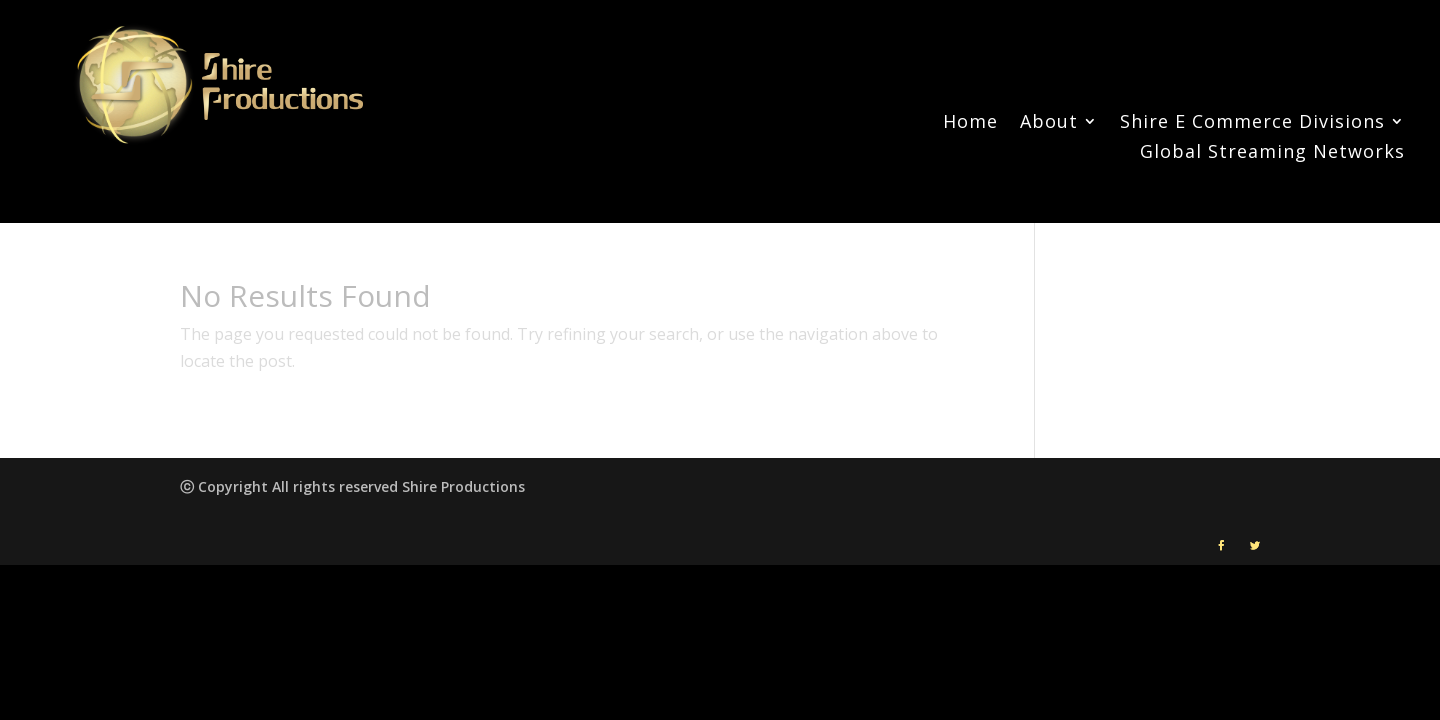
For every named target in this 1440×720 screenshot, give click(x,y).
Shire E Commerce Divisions (1252, 123)
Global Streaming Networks (1272, 153)
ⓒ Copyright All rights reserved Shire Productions (352, 486)
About (1049, 123)
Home (970, 123)
